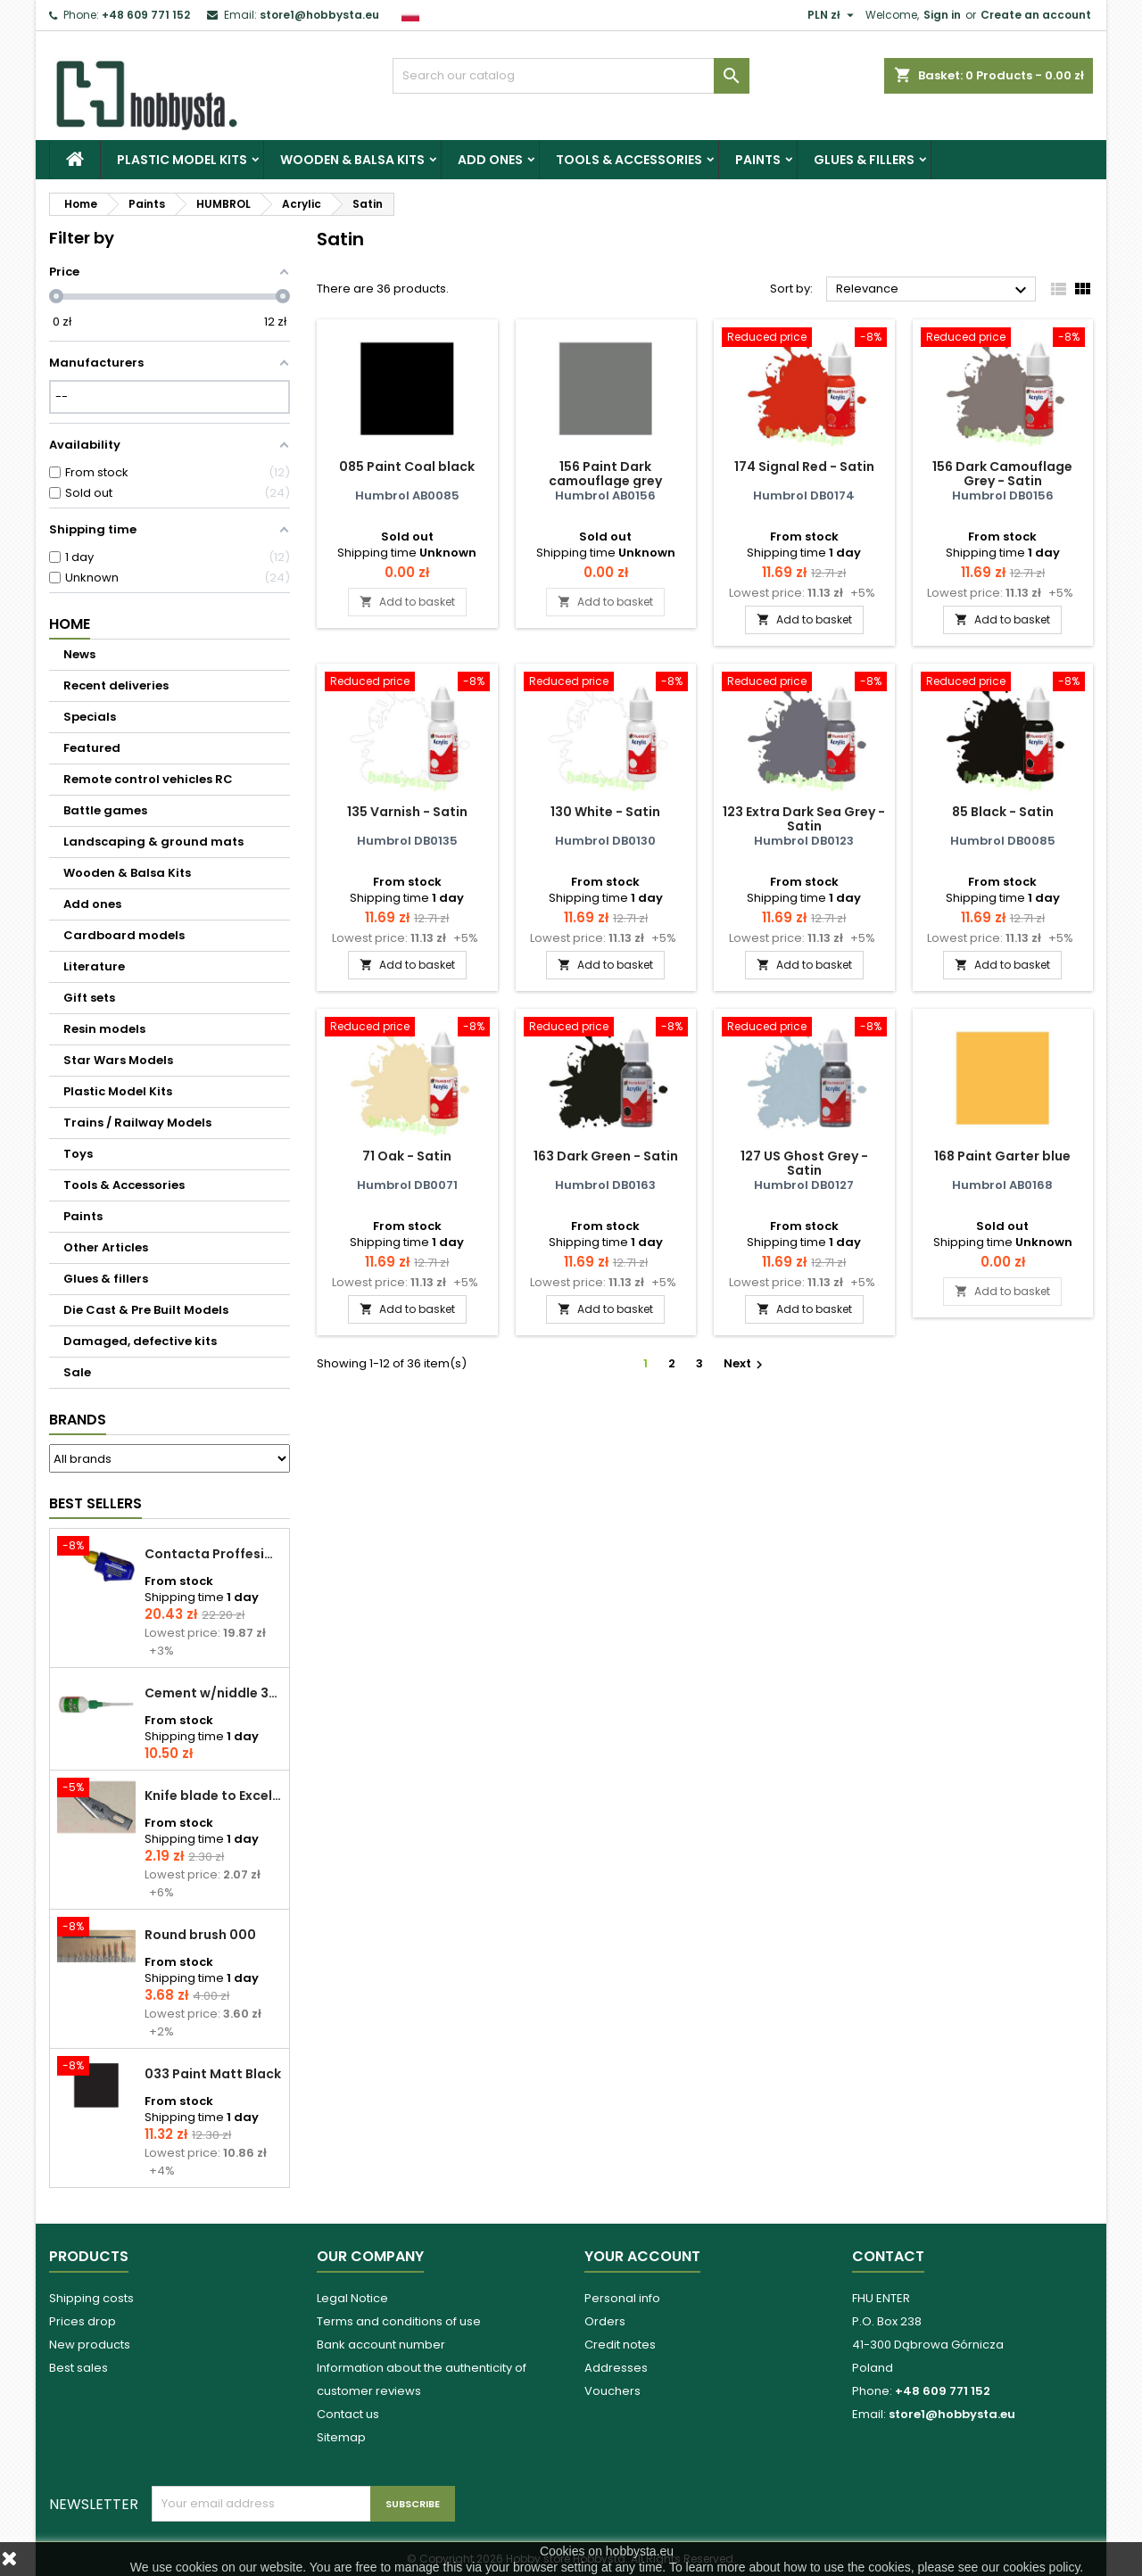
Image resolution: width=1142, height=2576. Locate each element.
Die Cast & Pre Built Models (145, 1309)
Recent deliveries (116, 685)
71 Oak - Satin (406, 1156)
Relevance (933, 290)
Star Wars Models (118, 1060)
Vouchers (612, 2390)
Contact (888, 2256)
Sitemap (341, 2437)
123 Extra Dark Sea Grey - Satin (804, 819)
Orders (604, 2321)
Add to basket (407, 601)
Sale (77, 1372)
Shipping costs (91, 2298)
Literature (94, 966)
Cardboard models (124, 935)
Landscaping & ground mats (153, 841)
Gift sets (89, 997)
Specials (89, 716)
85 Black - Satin (1003, 812)
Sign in (942, 14)
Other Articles (105, 1247)
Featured (91, 747)
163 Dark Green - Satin (606, 1156)
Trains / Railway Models (137, 1122)
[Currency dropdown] (832, 15)
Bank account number (381, 2344)
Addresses (616, 2367)
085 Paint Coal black (407, 466)
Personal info (622, 2298)
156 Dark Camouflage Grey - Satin (1002, 474)
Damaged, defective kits (140, 1341)
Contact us (348, 2414)
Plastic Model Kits (182, 160)
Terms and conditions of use (399, 2321)
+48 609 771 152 (146, 14)
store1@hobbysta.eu (319, 14)
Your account (642, 2256)
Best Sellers (95, 1503)
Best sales (78, 2367)
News (79, 654)
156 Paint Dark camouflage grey (605, 474)
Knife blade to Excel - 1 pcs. (213, 1795)
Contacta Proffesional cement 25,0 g (213, 1554)
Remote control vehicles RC (148, 779)
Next (745, 1363)
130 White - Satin (605, 812)
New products (89, 2344)
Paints (758, 160)
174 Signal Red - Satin (804, 466)
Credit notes (620, 2344)
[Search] (571, 76)
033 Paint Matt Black (213, 2074)
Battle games (105, 810)
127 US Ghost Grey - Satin (804, 1163)
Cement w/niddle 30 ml (213, 1693)
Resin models (104, 1028)
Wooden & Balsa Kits (352, 160)
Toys (78, 1153)
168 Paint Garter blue (1002, 1156)
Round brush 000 (200, 1935)
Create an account (1036, 14)
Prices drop (82, 2321)
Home (69, 624)
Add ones (490, 160)
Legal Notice (352, 2298)
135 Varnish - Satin (407, 812)
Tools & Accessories (629, 160)
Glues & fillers (864, 160)
